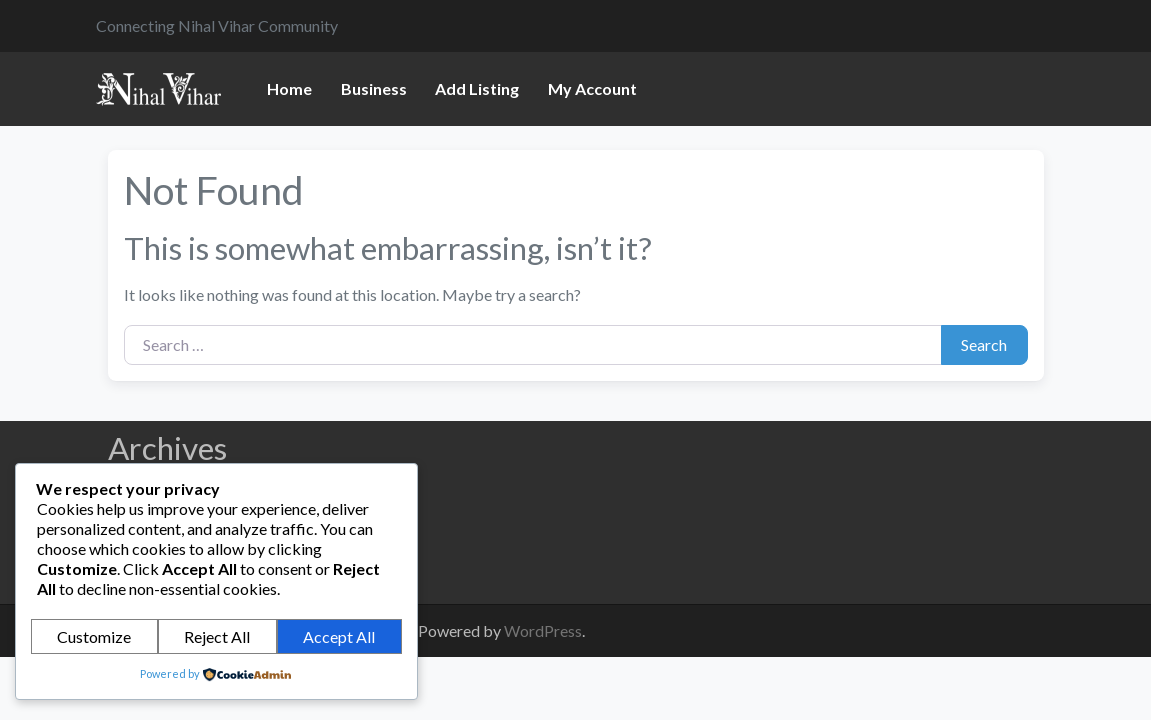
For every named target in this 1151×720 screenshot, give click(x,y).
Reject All (217, 636)
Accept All (339, 636)
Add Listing (477, 88)
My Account (592, 88)
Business (374, 88)
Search (984, 344)
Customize (94, 636)
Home (289, 88)
